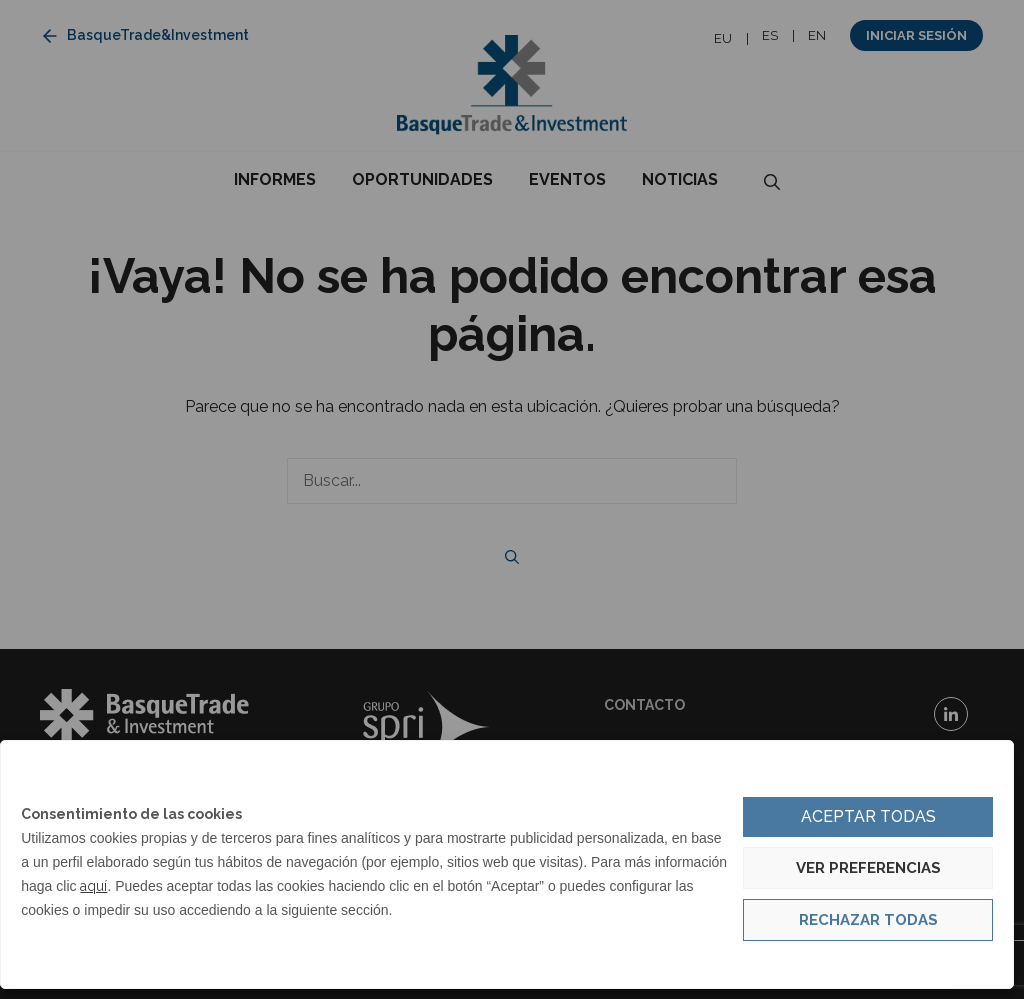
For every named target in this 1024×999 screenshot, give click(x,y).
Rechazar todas (868, 920)
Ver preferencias (868, 868)
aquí (93, 886)
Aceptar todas (868, 816)
